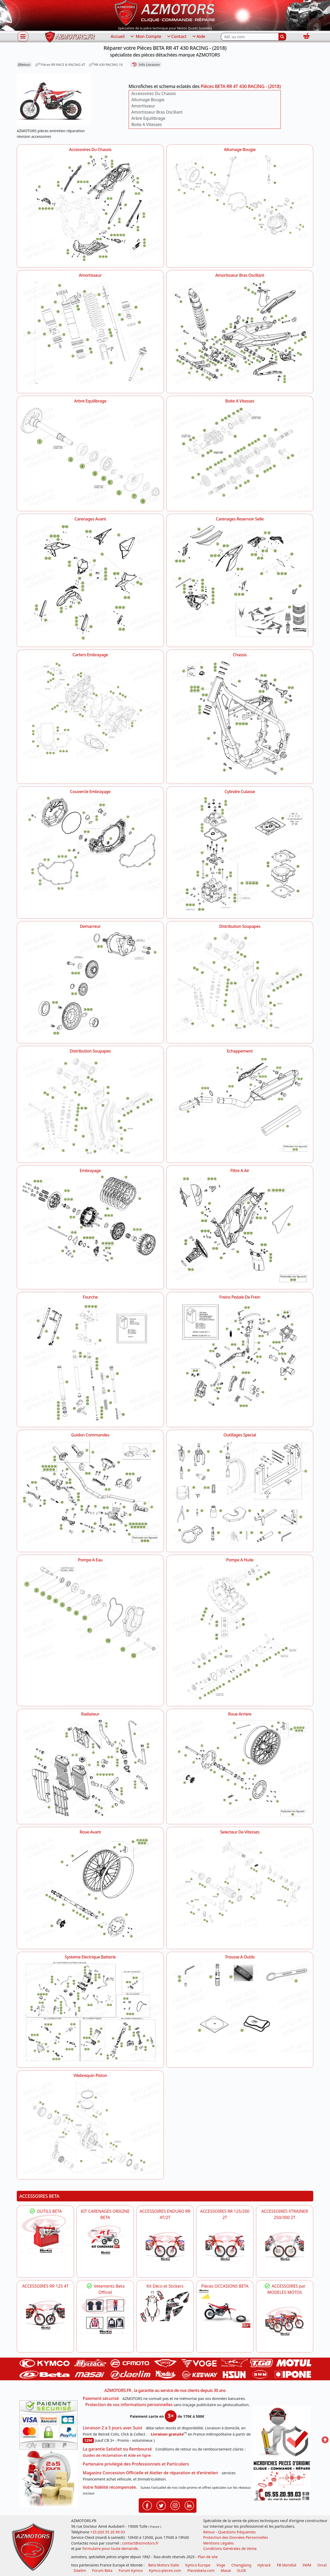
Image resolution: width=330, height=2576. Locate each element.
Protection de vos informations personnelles (128, 2404)
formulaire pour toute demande (110, 2548)
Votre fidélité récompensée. (110, 2487)
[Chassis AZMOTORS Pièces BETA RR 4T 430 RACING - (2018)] (239, 718)
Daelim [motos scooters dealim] (80, 2570)
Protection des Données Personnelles (235, 2537)
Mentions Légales (218, 2543)
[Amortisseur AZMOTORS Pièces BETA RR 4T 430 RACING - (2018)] (90, 333)
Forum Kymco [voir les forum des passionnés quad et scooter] (131, 2570)
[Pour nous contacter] (281, 2481)
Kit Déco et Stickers (164, 2286)
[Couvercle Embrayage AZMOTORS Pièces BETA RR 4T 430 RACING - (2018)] (90, 843)
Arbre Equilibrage (148, 118)
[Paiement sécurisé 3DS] (48, 2424)
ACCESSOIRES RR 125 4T (45, 2286)
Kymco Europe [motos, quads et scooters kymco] (197, 2565)
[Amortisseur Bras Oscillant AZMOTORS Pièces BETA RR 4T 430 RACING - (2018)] (239, 331)
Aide (198, 37)
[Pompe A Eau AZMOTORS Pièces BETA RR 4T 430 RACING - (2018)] (90, 1611)
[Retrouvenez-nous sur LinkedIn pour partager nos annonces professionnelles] (189, 2505)
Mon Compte (145, 37)
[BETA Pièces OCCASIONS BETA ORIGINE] (225, 2308)
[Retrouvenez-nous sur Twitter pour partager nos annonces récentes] (161, 2505)
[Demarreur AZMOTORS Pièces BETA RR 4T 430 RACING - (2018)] (90, 984)
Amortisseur (143, 106)
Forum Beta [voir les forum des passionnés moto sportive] (102, 2570)
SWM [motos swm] (306, 2565)
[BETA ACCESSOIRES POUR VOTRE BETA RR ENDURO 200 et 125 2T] (225, 2246)
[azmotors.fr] (70, 37)
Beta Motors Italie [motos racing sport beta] (163, 2565)
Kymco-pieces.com (165, 2570)
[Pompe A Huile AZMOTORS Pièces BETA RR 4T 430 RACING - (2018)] (239, 1632)
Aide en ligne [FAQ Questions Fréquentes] (139, 2455)
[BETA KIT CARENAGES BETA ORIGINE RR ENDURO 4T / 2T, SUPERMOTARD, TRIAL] (105, 2240)
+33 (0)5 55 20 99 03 (107, 2532)
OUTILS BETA (45, 2211)
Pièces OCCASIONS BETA (224, 2286)
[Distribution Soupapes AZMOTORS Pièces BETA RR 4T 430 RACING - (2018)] (239, 981)
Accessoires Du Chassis (153, 93)
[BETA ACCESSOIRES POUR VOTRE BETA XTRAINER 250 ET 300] (284, 2246)
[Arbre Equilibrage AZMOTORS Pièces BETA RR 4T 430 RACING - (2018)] (90, 455)
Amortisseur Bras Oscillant (157, 112)
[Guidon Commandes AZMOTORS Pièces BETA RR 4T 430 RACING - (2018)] (90, 1491)
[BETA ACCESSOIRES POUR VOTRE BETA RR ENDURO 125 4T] (45, 2315)
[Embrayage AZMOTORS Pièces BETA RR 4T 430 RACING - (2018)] (90, 1219)
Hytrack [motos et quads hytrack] (264, 2565)
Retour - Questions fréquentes (229, 2532)
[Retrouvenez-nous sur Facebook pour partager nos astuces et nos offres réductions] (147, 2505)
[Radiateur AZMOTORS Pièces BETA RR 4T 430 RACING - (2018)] (90, 1768)
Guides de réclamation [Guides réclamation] (103, 2455)
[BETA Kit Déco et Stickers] (165, 2306)
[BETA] (284, 2321)
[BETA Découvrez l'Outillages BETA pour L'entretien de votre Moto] (45, 2233)
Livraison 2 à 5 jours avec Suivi (112, 2428)
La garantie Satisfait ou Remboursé (117, 2449)
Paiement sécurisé (101, 2398)
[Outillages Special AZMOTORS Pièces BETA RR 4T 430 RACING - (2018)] (239, 1492)
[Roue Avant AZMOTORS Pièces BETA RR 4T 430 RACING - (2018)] (90, 1889)
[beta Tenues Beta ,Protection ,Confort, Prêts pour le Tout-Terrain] (105, 2314)
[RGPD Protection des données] (281, 2432)
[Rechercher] (282, 37)
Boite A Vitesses (146, 124)
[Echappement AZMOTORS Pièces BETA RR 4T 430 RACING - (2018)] (239, 1104)
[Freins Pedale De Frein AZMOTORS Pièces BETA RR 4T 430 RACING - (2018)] (239, 1354)
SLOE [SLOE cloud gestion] (241, 2570)
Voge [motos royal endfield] (221, 2565)
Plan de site (208, 2556)
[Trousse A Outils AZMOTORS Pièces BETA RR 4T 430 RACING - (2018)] (239, 2006)
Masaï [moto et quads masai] (226, 2570)
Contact (176, 37)
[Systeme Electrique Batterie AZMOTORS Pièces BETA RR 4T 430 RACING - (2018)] (90, 2011)
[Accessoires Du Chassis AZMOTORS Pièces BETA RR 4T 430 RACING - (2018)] (90, 207)
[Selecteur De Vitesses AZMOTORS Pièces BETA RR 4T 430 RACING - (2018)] (239, 1881)
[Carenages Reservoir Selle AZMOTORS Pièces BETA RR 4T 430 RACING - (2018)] (239, 580)
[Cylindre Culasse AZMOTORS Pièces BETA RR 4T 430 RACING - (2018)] (239, 854)
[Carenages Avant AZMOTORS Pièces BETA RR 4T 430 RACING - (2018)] (90, 582)
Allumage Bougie (147, 99)
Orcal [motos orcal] (322, 2565)
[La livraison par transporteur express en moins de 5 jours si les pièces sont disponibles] (48, 2478)
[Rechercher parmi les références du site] (249, 37)
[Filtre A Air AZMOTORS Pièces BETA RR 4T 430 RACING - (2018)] (239, 1229)
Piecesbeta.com (201, 2570)
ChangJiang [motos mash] (241, 2565)
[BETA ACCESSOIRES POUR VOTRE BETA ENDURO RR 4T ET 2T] (165, 2246)
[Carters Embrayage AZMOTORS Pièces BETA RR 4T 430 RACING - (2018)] (90, 708)
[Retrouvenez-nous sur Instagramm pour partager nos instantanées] (175, 2505)
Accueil (118, 36)
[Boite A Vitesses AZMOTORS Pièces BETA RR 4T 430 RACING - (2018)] (239, 452)
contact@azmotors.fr (140, 2543)
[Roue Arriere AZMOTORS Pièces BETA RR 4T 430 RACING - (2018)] (239, 1767)
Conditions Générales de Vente (230, 2548)
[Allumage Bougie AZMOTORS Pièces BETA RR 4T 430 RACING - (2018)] (239, 195)
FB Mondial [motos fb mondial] (286, 2565)
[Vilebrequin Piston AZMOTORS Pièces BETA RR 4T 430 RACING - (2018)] (90, 2126)
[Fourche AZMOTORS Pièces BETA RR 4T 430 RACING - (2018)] (90, 1361)
